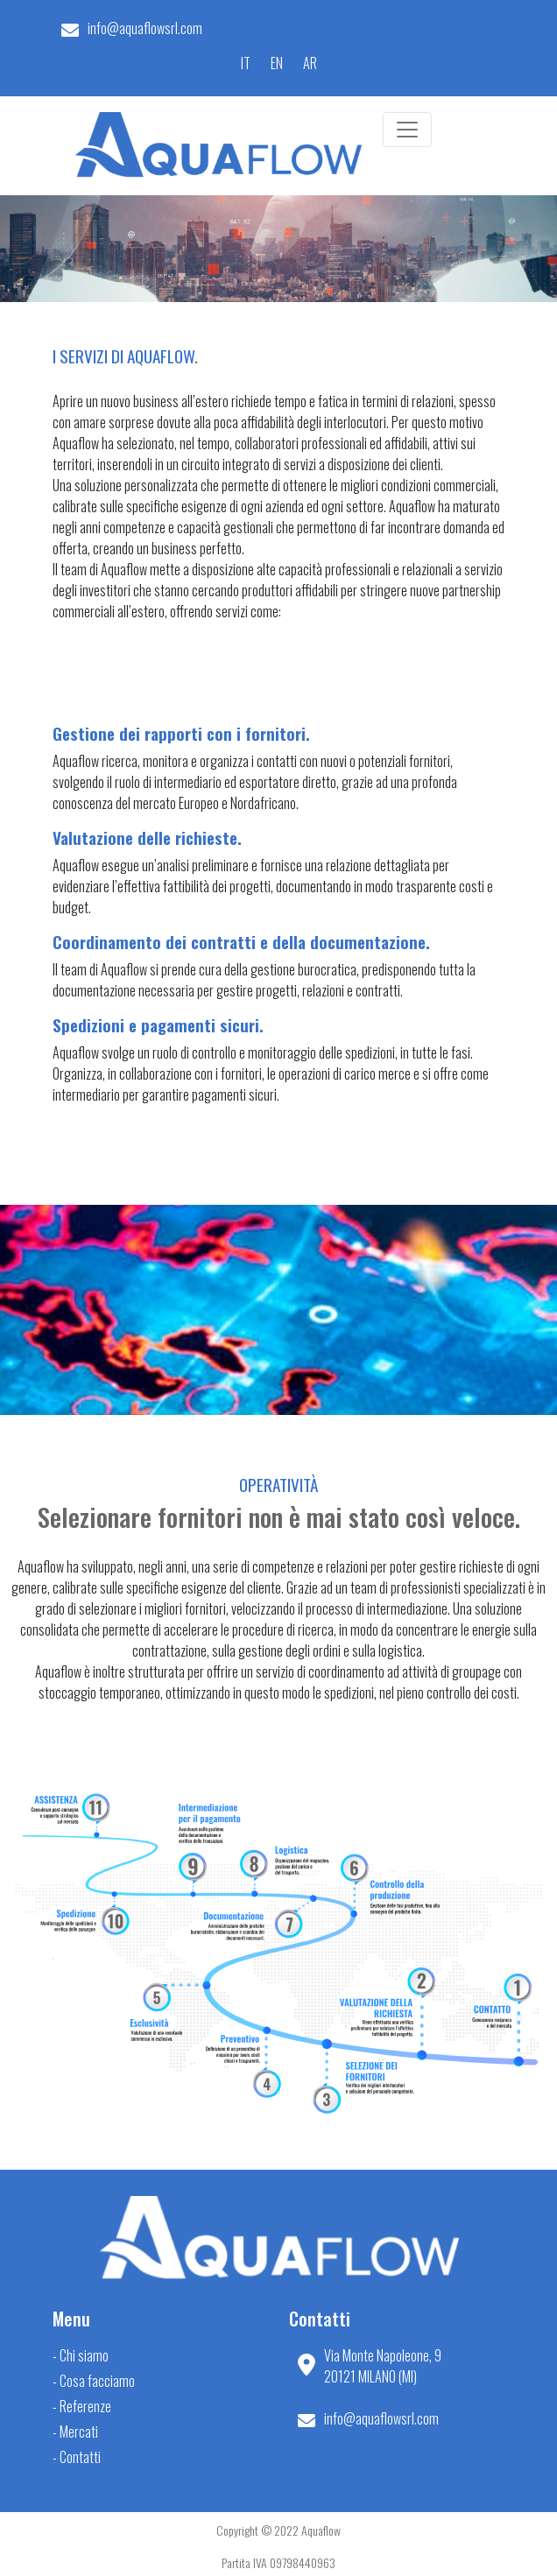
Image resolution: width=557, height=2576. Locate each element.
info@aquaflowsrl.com (145, 28)
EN (277, 63)
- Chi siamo (81, 2355)
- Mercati (75, 2431)
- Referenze (82, 2406)
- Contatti (77, 2456)
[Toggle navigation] (407, 129)
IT (245, 63)
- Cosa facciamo (94, 2380)
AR (310, 63)
